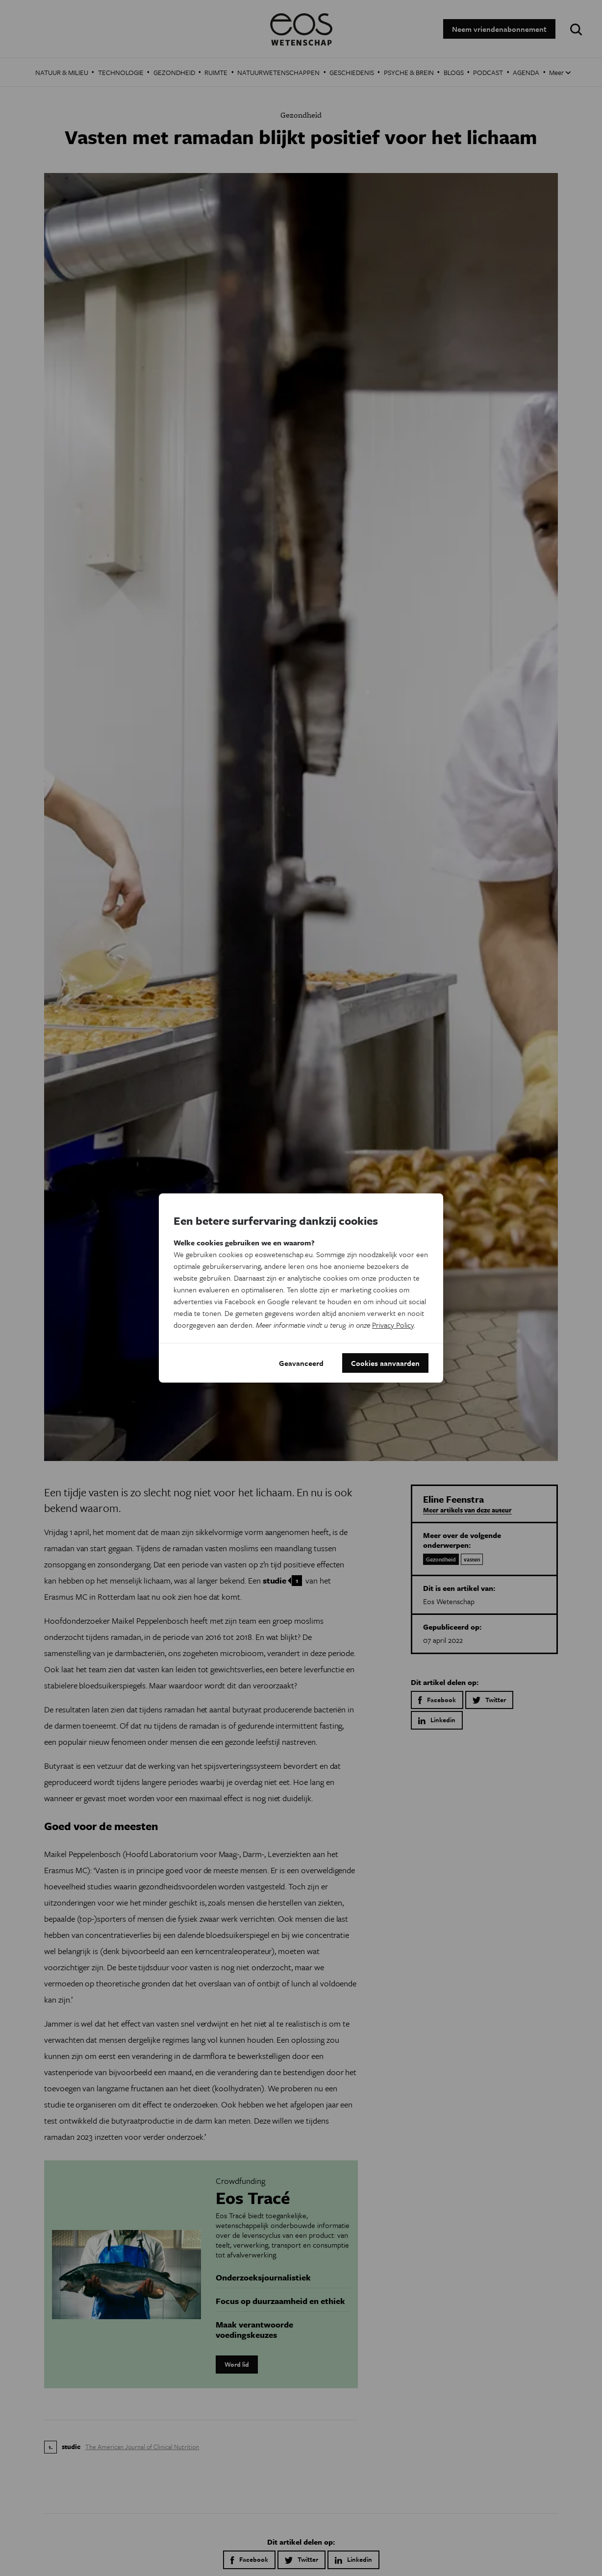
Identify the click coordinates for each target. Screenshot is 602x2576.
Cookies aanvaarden (385, 1363)
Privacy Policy (393, 1324)
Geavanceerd (301, 1363)
